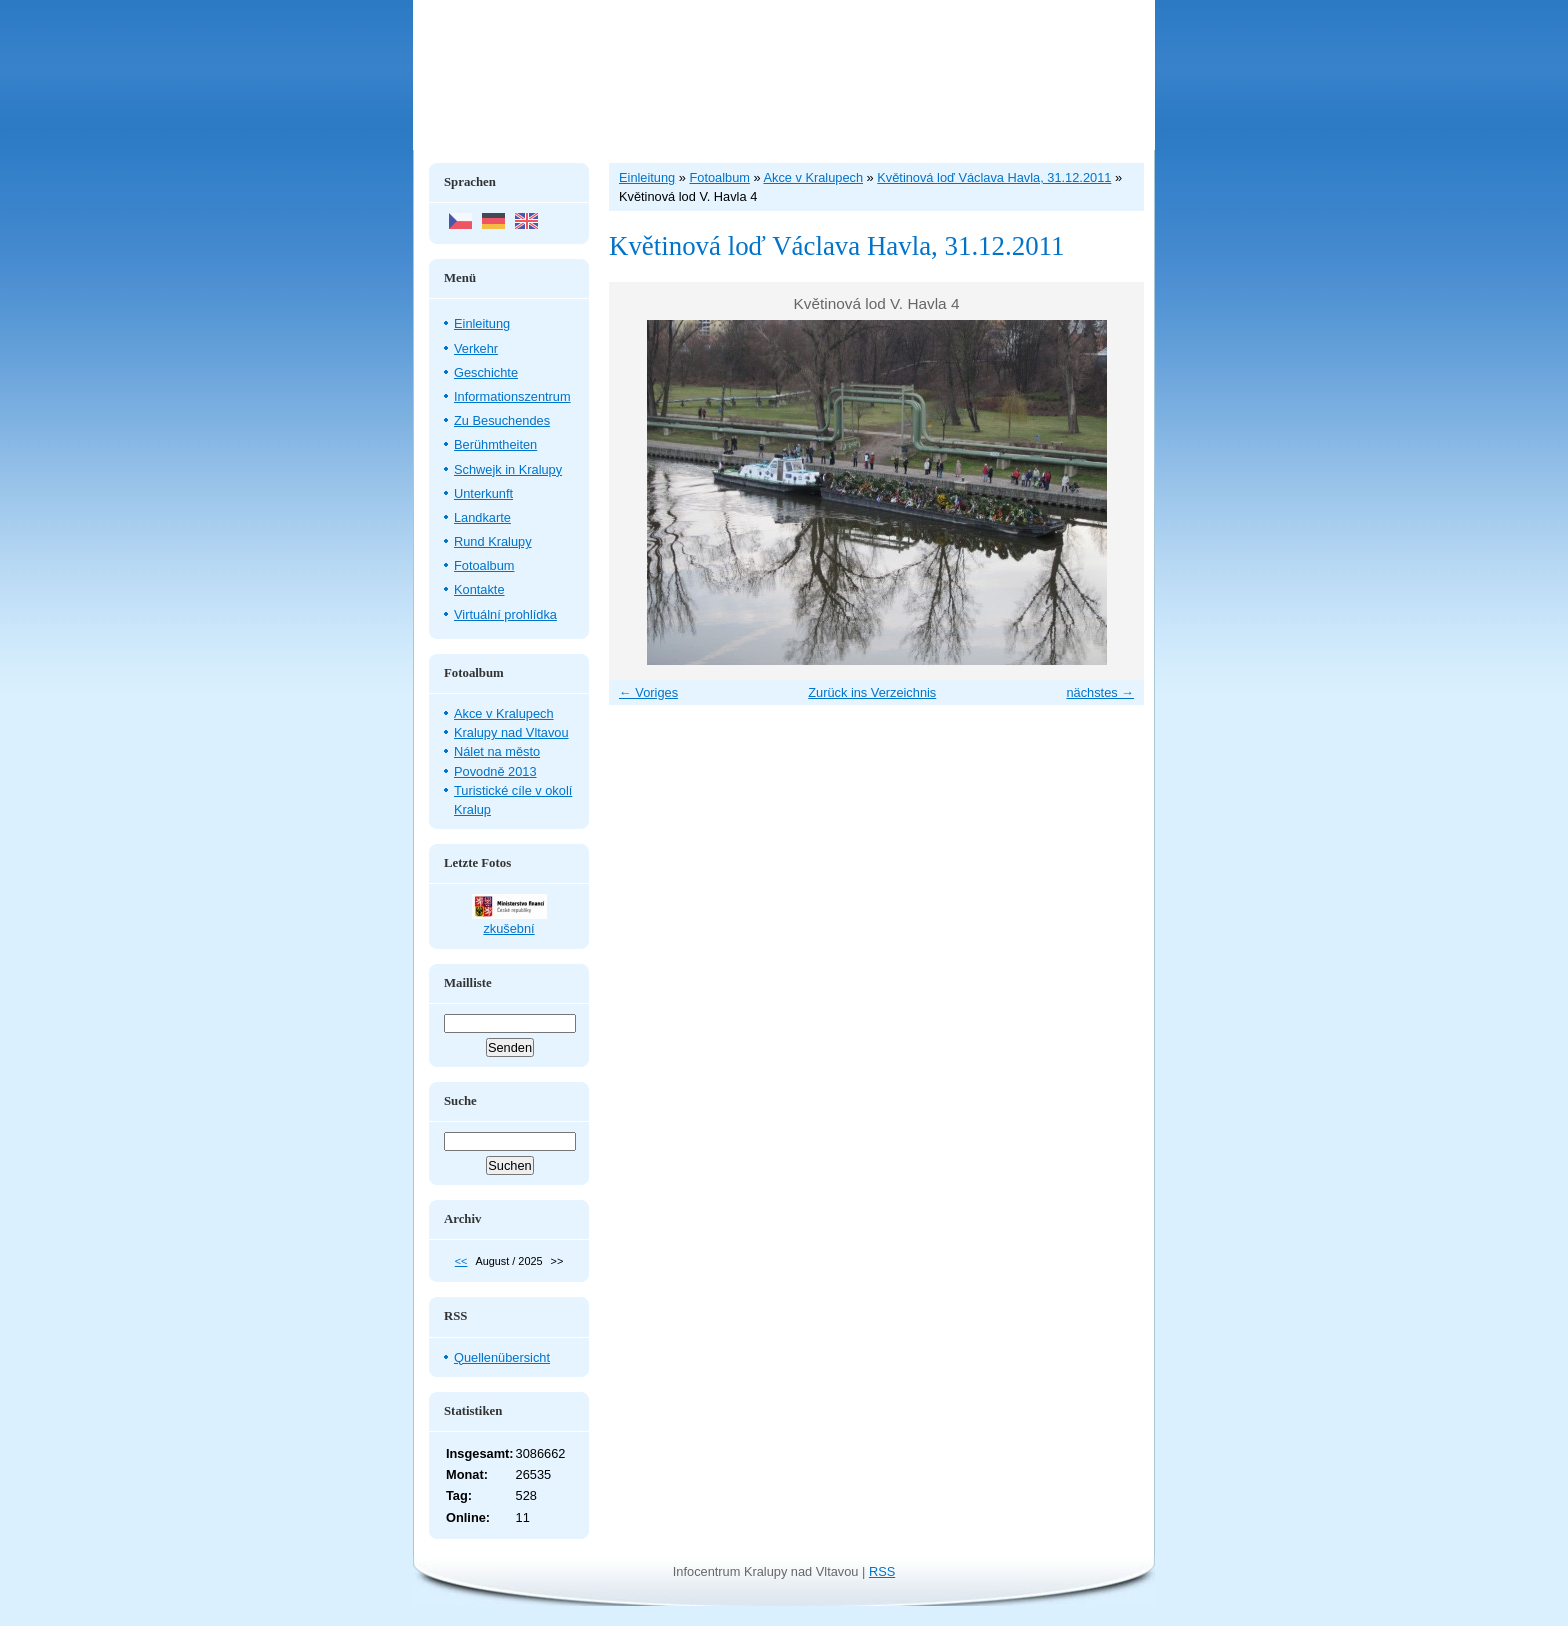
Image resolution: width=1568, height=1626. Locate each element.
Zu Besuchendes (502, 420)
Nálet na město (497, 751)
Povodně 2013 (495, 771)
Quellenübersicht (502, 1357)
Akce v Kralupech (504, 713)
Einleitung (482, 323)
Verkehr (476, 348)
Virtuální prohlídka (505, 614)
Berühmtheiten (495, 444)
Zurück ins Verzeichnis (872, 692)
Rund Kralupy (493, 541)
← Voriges (648, 692)
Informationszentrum (512, 396)
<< (461, 1261)
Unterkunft (483, 493)
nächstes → (1100, 692)
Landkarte (482, 517)
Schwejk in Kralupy (508, 469)
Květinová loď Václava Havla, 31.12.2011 (994, 177)
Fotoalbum (484, 565)
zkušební (508, 928)
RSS (882, 1571)
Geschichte (486, 372)
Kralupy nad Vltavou (511, 732)
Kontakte (479, 589)
